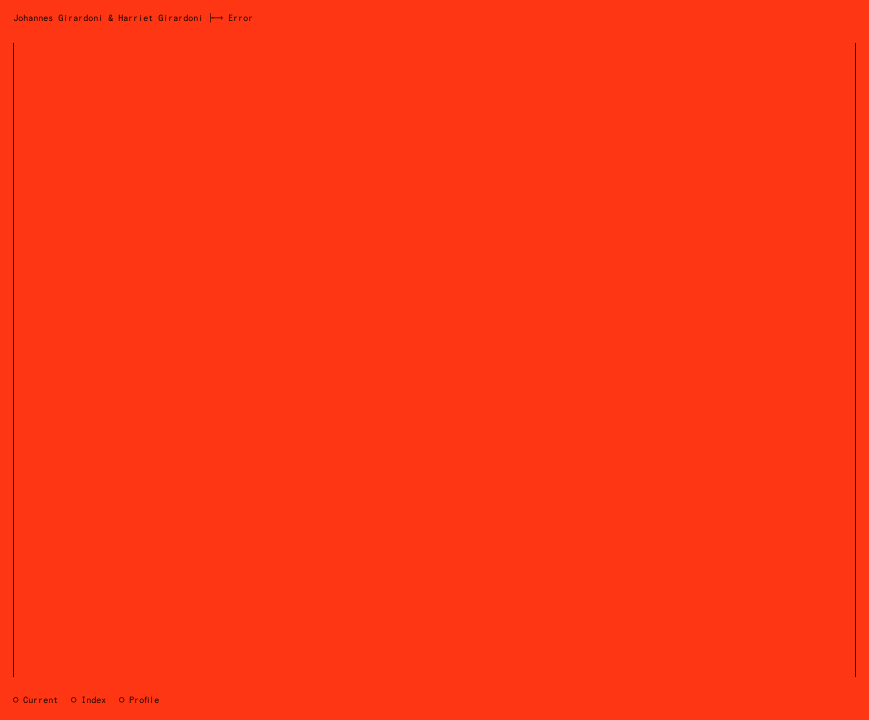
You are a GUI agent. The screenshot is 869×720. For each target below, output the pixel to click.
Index (93, 700)
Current (40, 700)
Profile (144, 700)
